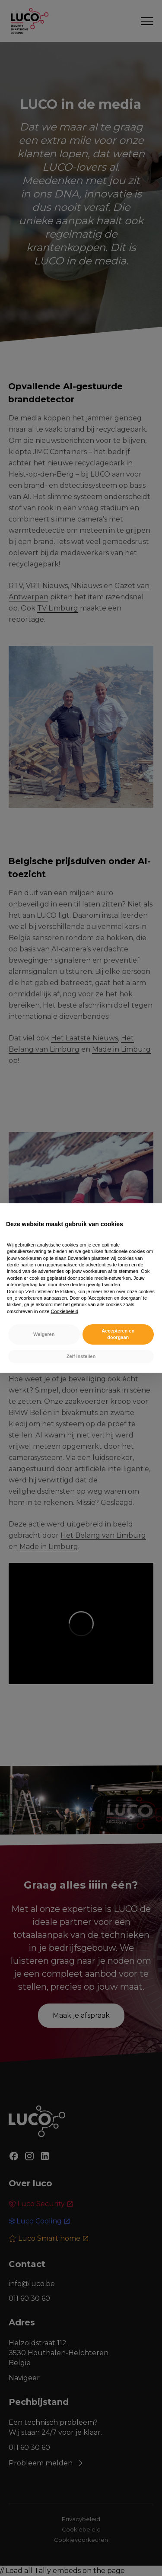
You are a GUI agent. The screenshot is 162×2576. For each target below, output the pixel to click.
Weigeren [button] (43, 1334)
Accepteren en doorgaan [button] (118, 1334)
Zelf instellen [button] (81, 1356)
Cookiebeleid (65, 1311)
